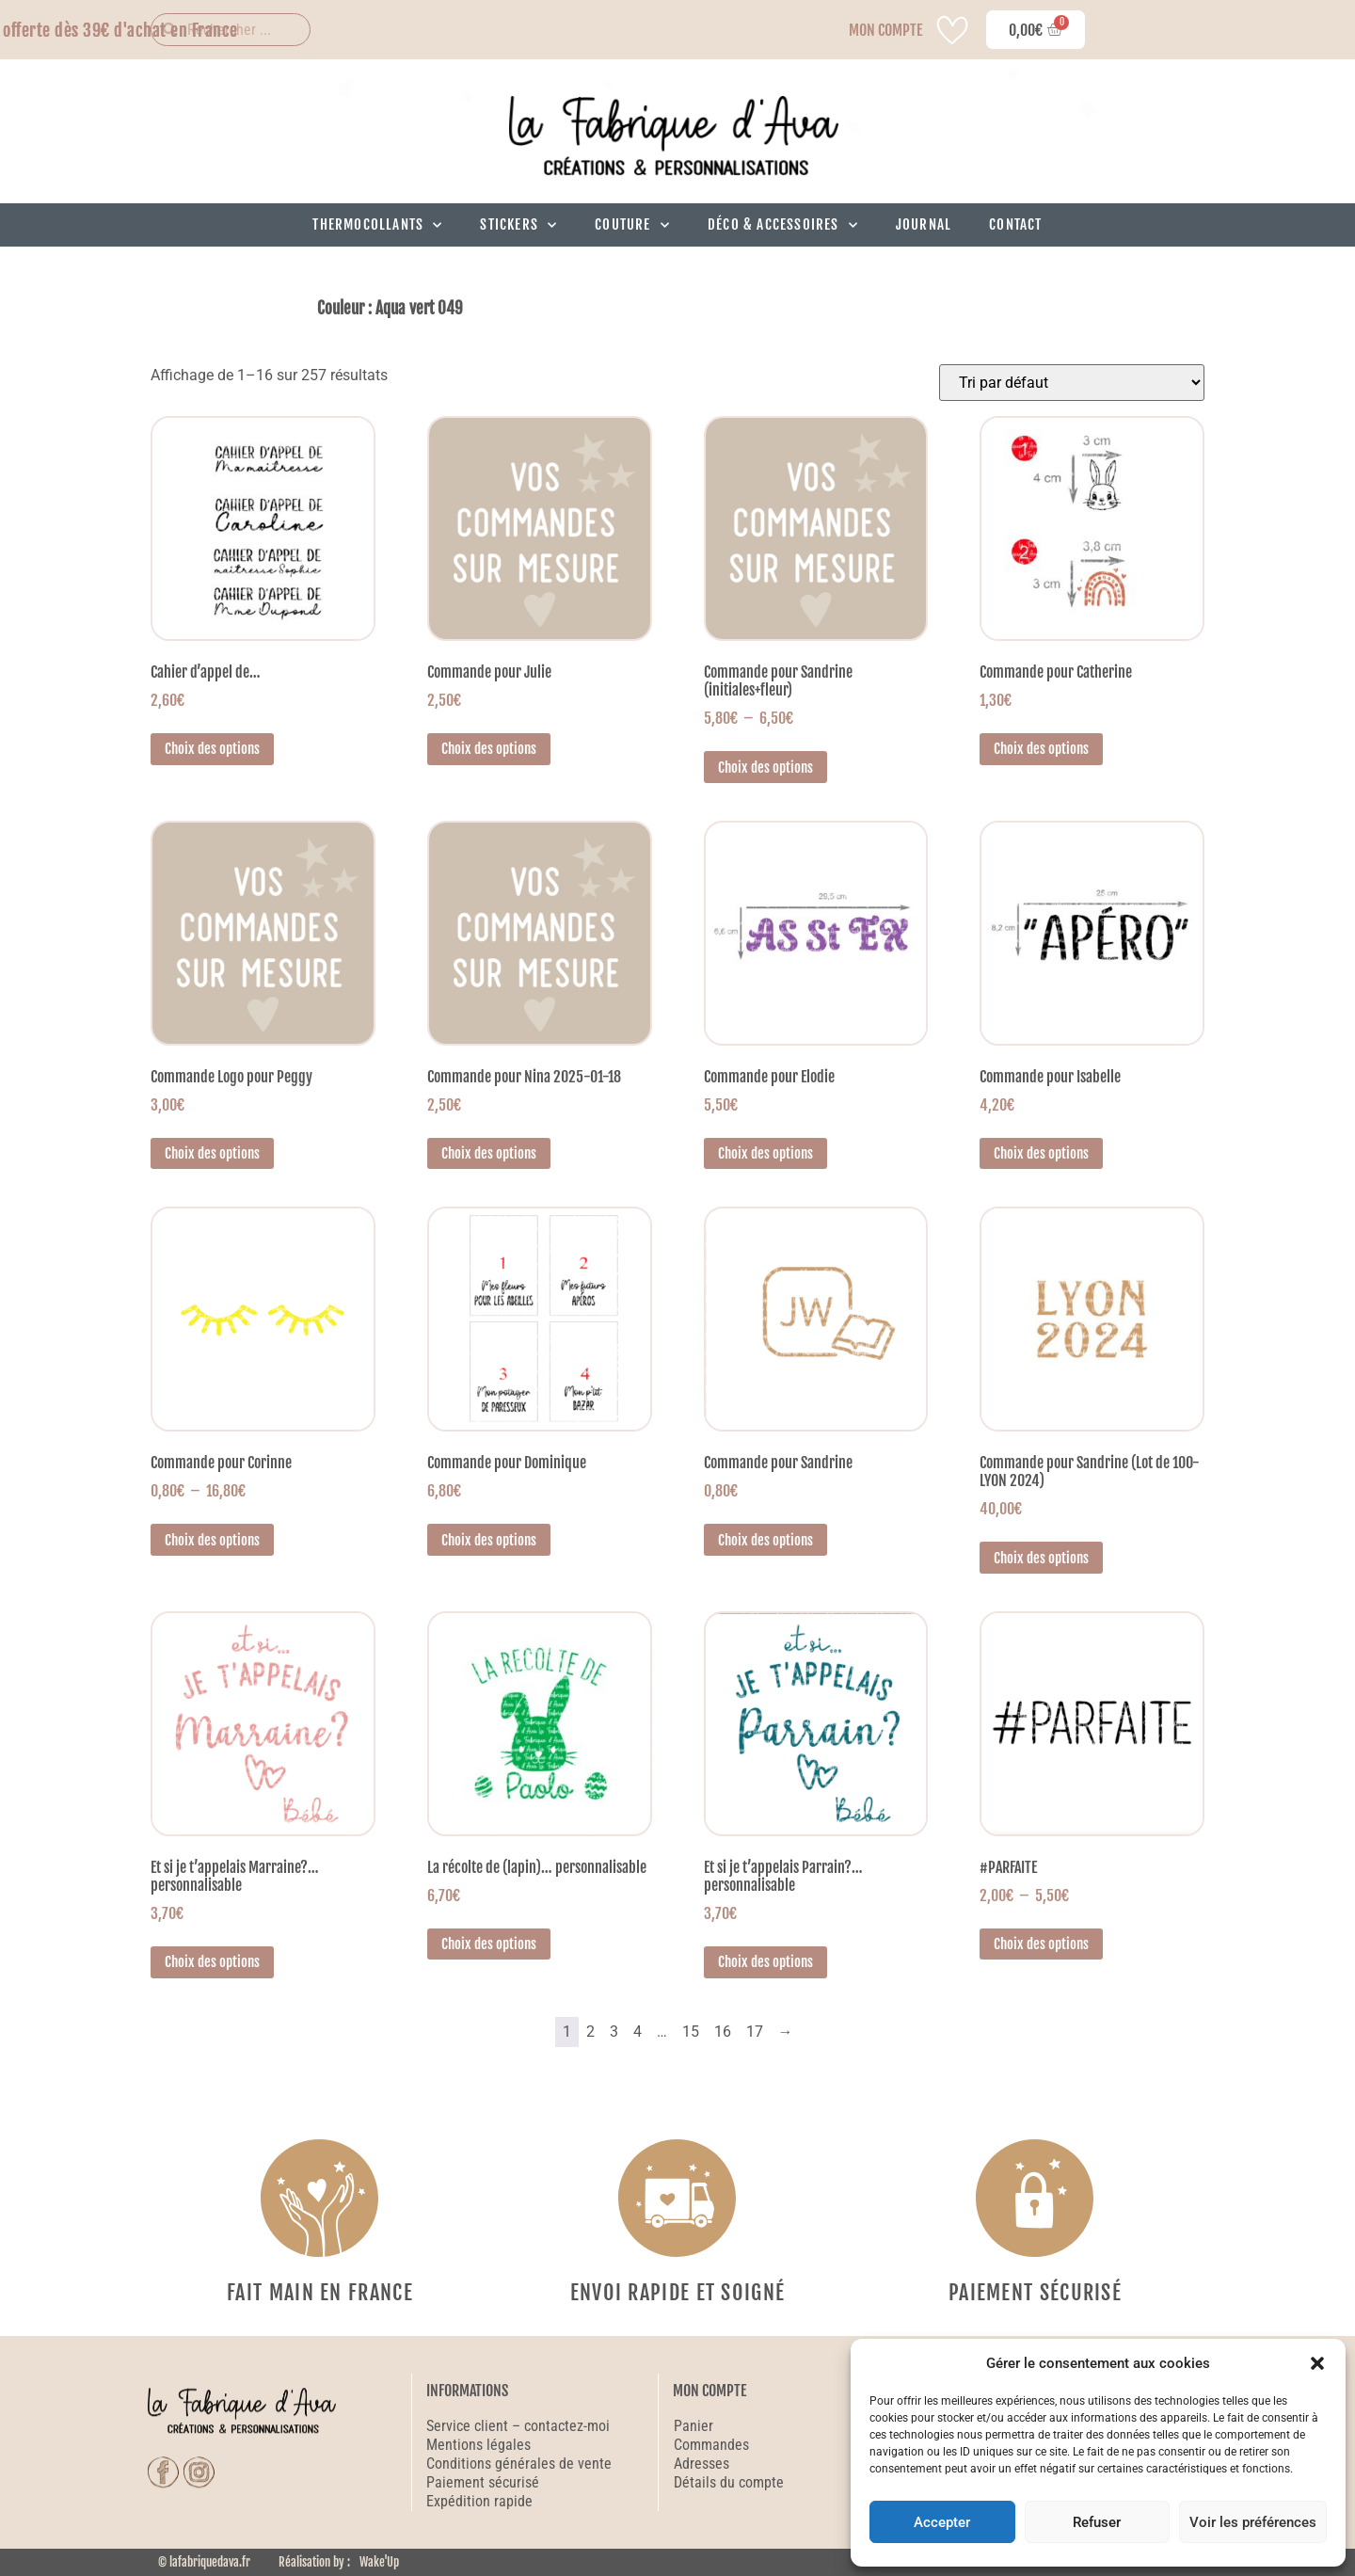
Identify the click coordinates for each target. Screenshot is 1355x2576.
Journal (923, 224)
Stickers (518, 225)
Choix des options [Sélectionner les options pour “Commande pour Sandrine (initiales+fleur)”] (765, 767)
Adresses (701, 2463)
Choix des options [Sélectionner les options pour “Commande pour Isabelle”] (1041, 1153)
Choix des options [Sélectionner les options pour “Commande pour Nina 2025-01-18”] (488, 1153)
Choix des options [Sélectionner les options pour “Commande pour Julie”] (488, 749)
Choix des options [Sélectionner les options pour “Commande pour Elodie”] (765, 1153)
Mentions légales (478, 2445)
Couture (632, 225)
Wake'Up (379, 2561)
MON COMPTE (885, 30)
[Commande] (1071, 382)
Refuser (1097, 2522)
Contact (1015, 224)
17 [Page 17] (754, 2031)
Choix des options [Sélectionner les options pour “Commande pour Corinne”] (212, 1540)
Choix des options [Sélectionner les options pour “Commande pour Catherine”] (1041, 749)
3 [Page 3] (614, 2031)
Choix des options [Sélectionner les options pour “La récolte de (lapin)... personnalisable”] (488, 1944)
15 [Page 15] (690, 2031)
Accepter (942, 2522)
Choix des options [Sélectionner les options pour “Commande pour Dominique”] (488, 1540)
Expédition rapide (479, 2501)
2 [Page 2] (590, 2031)
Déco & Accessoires (783, 225)
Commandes (711, 2445)
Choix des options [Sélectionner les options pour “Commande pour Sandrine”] (765, 1540)
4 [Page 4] (637, 2031)
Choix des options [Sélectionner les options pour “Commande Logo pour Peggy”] (212, 1153)
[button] (1317, 2363)
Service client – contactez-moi (518, 2426)
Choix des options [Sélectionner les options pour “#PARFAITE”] (1041, 1944)
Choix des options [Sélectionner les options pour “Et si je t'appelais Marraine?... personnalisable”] (212, 1962)
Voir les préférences (1252, 2522)
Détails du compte (729, 2482)
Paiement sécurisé (484, 2482)
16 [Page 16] (722, 2031)
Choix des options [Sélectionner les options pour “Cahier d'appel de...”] (212, 749)
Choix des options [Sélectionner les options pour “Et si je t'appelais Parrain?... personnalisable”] (765, 1962)
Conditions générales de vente (519, 2463)
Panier (693, 2426)
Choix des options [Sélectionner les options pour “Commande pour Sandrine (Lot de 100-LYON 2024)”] (1041, 1558)
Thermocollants (377, 225)
